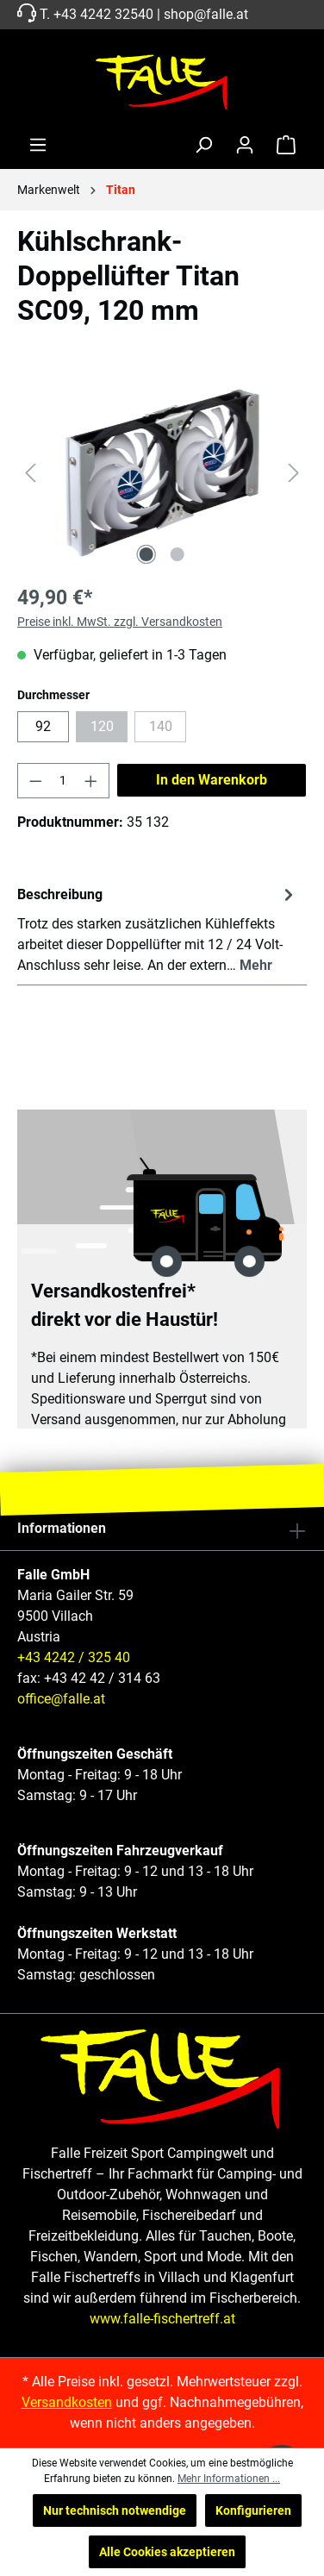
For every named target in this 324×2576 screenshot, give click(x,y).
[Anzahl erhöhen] (91, 780)
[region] (162, 473)
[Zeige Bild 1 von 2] (146, 554)
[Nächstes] (294, 473)
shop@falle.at (206, 14)
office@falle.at (61, 1699)
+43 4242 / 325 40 (73, 1657)
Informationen (61, 1528)
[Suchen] (203, 145)
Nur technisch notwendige (114, 2510)
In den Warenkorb (211, 780)
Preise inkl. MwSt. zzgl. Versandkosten (119, 621)
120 (109, 730)
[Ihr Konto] (244, 145)
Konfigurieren (253, 2510)
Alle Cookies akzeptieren (167, 2552)
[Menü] (38, 145)
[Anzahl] (64, 780)
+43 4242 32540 (103, 14)
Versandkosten (67, 2402)
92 (43, 726)
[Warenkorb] (286, 145)
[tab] (157, 929)
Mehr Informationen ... (229, 2479)
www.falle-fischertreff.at (162, 2318)
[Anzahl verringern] (35, 780)
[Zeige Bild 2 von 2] (177, 554)
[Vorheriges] (30, 473)
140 (168, 730)
